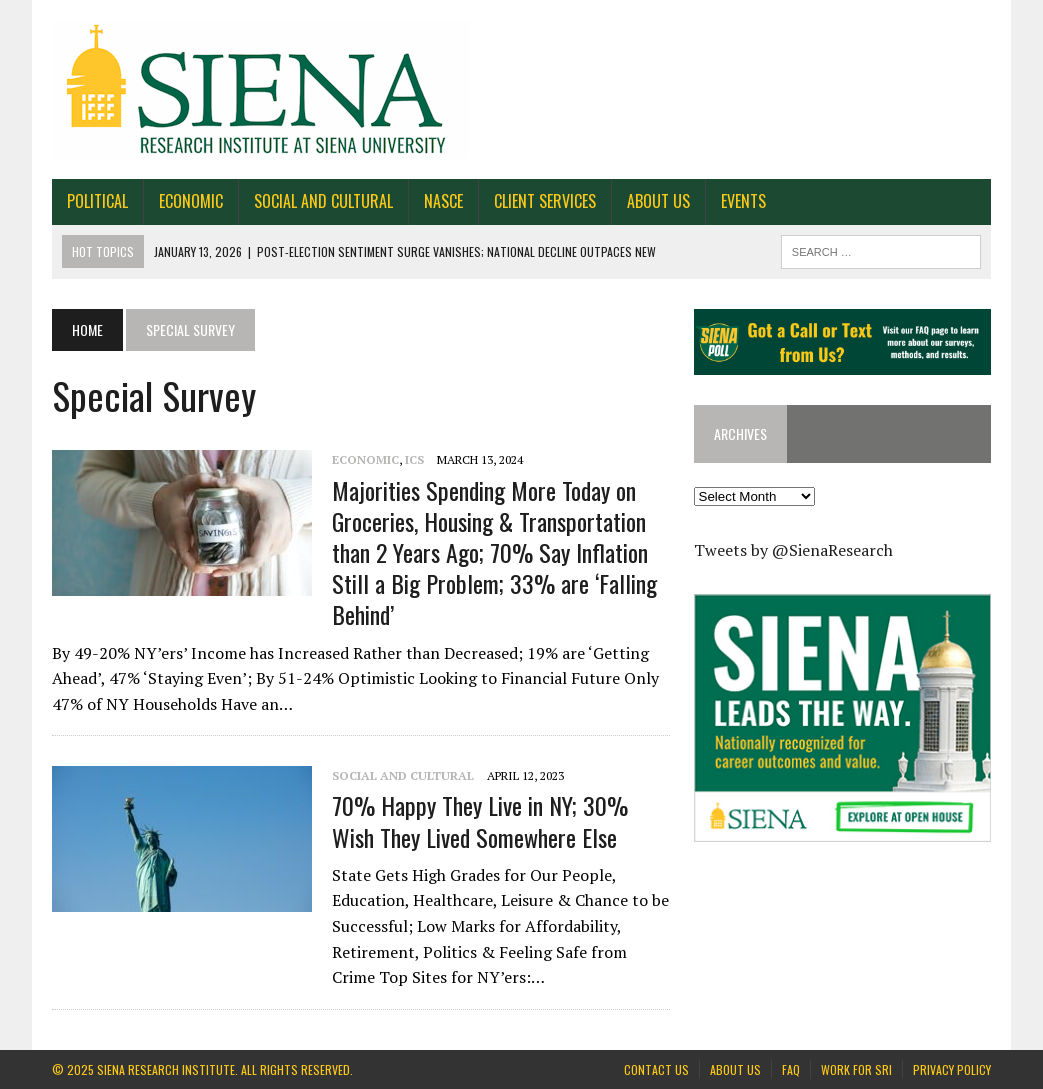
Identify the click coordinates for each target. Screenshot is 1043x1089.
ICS (414, 459)
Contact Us (656, 1069)
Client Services (545, 201)
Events (743, 201)
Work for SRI (856, 1069)
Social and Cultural (323, 201)
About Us (658, 201)
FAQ (791, 1069)
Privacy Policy (952, 1069)
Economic (191, 201)
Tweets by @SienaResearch (793, 550)
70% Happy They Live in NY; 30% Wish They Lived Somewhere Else (480, 820)
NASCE (443, 201)
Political (97, 201)
